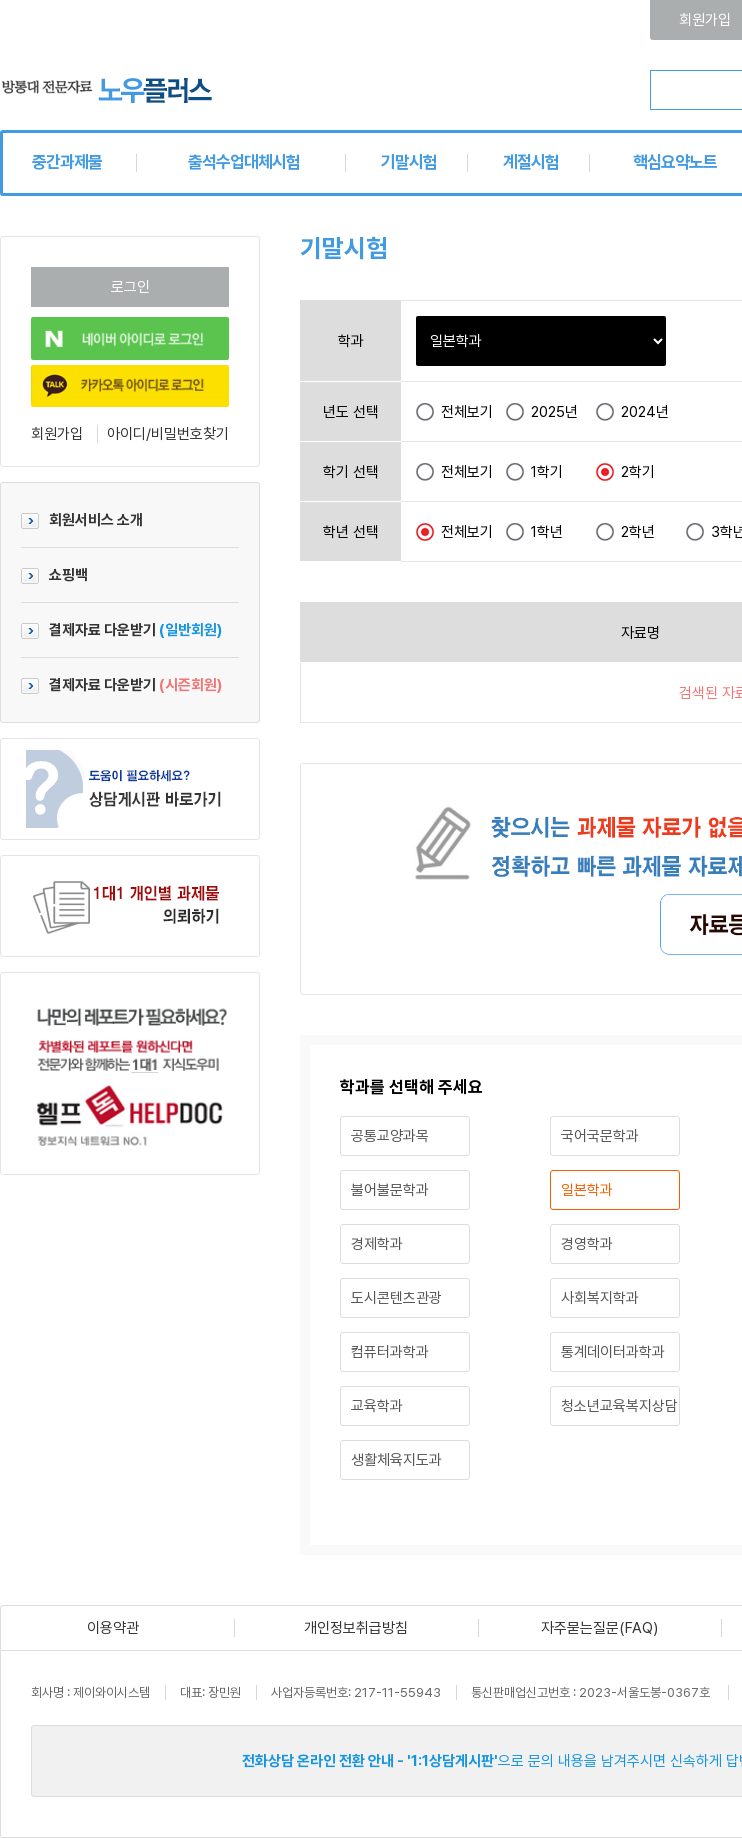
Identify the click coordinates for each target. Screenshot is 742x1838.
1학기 (547, 472)
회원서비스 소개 (82, 520)
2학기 (638, 472)
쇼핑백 (54, 575)
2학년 (638, 532)
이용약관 (113, 1628)
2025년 (554, 412)
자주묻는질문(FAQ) (599, 1628)
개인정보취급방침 (356, 1628)
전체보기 (467, 412)
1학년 (547, 532)
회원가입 (57, 434)
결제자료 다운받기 (121, 630)
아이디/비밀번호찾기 (168, 434)
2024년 (645, 412)
